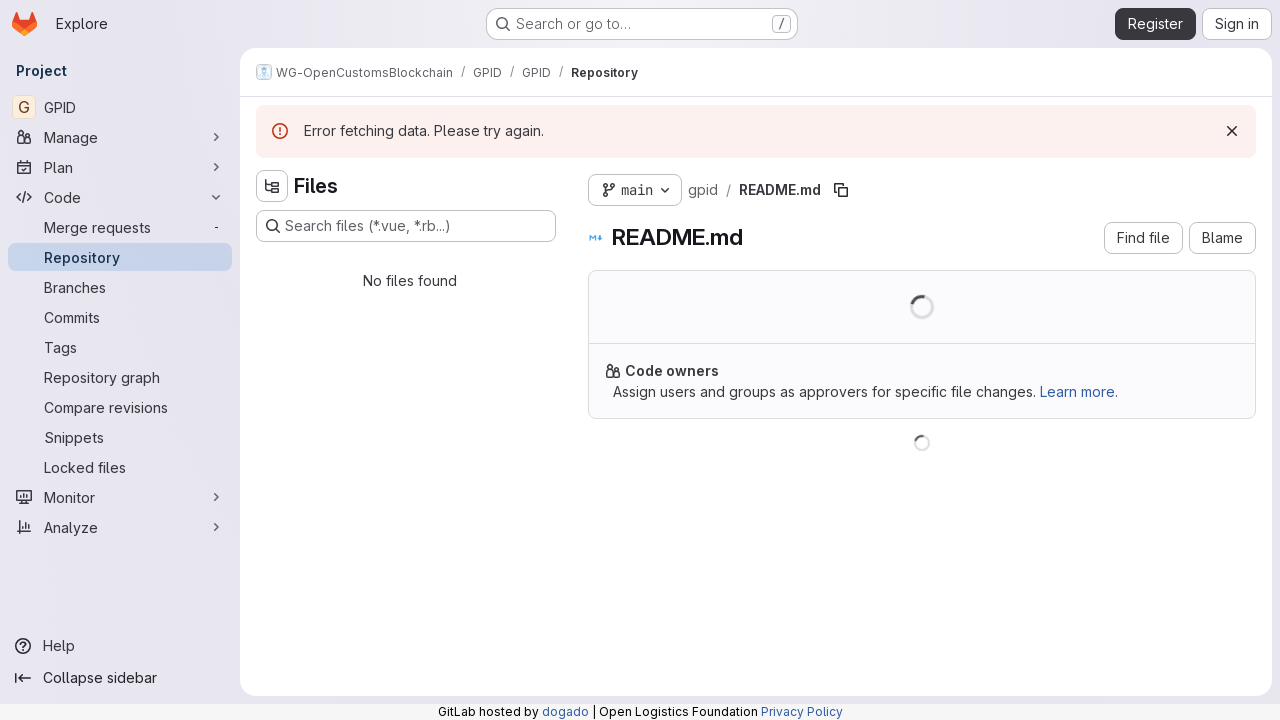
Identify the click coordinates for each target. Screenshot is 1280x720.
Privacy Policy (802, 711)
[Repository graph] (120, 377)
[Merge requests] (120, 227)
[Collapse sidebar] (120, 678)
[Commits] (120, 317)
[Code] (120, 197)
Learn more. (1079, 391)
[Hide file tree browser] (272, 186)
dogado (565, 711)
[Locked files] (120, 467)
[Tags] (120, 347)
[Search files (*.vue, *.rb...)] (406, 226)
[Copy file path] (841, 190)
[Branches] (120, 287)
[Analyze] (120, 527)
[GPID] (120, 107)
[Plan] (120, 167)
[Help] (120, 646)
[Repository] (120, 257)
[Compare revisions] (120, 407)
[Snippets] (120, 437)
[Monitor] (120, 497)
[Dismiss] (1232, 131)
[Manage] (120, 137)
